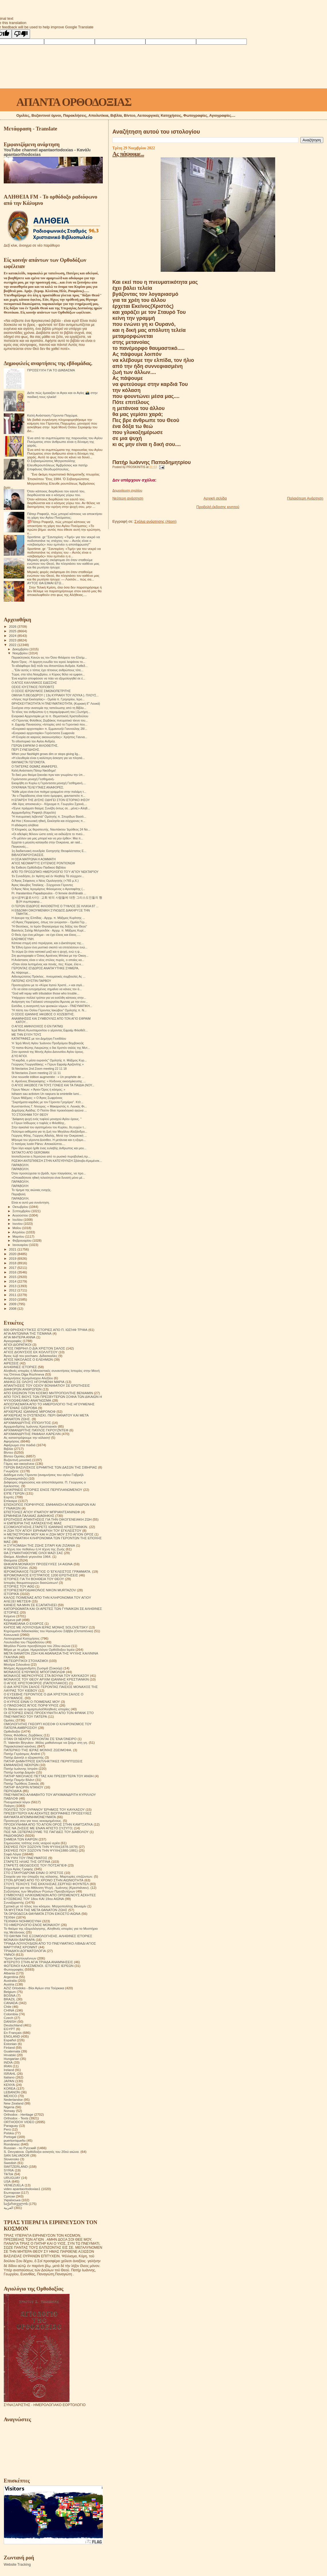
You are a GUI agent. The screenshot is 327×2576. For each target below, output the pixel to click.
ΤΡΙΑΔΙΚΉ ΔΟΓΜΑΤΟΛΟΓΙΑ (25, 1951)
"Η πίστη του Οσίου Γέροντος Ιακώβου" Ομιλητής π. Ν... (48, 1010)
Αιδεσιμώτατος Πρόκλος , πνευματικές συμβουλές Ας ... (48, 976)
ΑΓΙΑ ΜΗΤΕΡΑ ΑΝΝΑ (19, 1337)
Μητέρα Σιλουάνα (17, 1664)
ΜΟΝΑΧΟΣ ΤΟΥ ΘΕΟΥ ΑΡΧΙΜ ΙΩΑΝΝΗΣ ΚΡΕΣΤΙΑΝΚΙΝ (46, 1679)
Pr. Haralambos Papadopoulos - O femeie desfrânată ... (48, 893)
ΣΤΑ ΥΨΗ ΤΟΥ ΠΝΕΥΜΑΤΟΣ (25, 1858)
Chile (7, 2006)
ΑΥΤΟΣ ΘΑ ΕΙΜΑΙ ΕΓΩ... (45, 583)
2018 (13, 1263)
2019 (13, 1258)
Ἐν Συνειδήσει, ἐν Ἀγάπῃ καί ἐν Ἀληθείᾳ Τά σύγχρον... (47, 876)
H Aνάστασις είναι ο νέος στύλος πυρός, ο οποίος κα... (47, 960)
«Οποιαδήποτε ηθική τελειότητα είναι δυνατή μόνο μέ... (48, 1177)
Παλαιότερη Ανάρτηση (305, 498)
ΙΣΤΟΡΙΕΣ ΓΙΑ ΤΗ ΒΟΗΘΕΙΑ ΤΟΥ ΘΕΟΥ (34, 1579)
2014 (13, 1281)
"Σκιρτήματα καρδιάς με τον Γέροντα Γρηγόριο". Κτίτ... (47, 1102)
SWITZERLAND (16, 2166)
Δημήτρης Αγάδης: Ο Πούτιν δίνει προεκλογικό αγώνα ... (49, 1110)
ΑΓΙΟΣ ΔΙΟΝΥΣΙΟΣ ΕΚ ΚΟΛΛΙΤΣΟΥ (31, 1352)
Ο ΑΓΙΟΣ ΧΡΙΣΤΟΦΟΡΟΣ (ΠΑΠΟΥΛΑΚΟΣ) (36, 1683)
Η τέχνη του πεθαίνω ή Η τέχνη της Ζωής (34, 1549)
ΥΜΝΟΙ (9, 1954)
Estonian (10, 2044)
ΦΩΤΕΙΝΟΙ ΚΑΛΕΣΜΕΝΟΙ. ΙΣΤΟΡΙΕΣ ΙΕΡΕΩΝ (39, 1965)
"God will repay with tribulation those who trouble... (45, 993)
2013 (13, 1286)
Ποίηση (9, 1806)
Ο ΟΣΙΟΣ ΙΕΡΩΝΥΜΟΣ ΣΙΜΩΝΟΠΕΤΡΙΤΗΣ (41, 691)
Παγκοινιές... (19, 846)
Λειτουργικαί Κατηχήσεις (22, 1638)
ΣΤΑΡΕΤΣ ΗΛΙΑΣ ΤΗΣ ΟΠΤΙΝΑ (27, 1861)
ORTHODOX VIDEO (19, 2122)
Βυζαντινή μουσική (17, 1460)
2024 (13, 635)
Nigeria (9, 2107)
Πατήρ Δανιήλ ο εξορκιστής (24, 1757)
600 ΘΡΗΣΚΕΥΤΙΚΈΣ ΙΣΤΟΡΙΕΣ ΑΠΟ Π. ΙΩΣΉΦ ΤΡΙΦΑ (45, 1329)
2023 (13, 640)
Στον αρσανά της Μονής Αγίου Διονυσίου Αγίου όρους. (47, 1051)
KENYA (9, 2084)
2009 (13, 1304)
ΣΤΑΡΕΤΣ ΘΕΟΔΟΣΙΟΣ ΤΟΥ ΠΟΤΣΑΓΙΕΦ (35, 1865)
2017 (13, 1267)
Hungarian (11, 2058)
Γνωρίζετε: (11, 1471)
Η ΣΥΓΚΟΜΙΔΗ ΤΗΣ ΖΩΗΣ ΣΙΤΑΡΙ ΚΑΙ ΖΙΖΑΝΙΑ (39, 1545)
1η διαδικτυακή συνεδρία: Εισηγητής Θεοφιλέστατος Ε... (48, 851)
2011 (13, 1295)
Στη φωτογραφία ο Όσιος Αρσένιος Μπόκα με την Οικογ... (49, 955)
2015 (13, 1277)
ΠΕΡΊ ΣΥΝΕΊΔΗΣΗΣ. (25, 749)
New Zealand (13, 2103)
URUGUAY (12, 2177)
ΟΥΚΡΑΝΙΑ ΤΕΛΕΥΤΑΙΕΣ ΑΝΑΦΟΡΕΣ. (37, 787)
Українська (12, 2200)
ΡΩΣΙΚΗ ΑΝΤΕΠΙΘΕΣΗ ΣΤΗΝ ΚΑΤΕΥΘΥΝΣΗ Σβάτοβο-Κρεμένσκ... (56, 1160)
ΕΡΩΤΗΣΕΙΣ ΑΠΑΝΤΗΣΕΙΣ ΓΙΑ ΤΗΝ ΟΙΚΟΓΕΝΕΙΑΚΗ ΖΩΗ (48, 1519)
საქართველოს (16, 2204)
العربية (8, 2208)
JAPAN (9, 2081)
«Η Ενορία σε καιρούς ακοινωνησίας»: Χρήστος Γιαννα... (49, 737)
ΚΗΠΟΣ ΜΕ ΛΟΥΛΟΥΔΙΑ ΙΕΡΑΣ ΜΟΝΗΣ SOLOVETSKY (46, 1627)
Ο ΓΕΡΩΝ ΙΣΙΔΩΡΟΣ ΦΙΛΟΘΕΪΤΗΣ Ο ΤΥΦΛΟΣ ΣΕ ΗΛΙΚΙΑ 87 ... (55, 906)
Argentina (11, 1977)
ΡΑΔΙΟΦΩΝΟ (14, 1835)
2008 (13, 1308)
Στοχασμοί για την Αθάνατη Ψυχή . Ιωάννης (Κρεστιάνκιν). (47, 1887)
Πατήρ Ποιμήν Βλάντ (19, 1780)
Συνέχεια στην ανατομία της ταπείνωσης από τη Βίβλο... (48, 708)
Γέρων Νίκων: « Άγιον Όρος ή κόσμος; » (38, 1089)
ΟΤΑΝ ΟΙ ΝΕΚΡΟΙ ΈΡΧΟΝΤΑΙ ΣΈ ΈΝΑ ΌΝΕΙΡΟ (40, 1739)
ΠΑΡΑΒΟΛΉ (19, 1186)
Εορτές (9, 1497)
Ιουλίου (18, 1219)
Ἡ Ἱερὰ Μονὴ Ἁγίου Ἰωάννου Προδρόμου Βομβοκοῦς (47, 1043)
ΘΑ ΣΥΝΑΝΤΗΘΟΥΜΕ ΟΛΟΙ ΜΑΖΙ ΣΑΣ (33, 1553)
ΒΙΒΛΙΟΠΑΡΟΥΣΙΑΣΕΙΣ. (27, 855)
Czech (8, 2018)
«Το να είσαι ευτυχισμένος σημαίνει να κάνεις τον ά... (46, 989)
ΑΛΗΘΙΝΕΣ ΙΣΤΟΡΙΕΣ (20, 1367)
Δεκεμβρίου (20, 649)
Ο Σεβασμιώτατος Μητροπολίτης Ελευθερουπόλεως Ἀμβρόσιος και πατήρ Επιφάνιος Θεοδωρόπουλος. (57, 465)
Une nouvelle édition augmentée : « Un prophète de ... (47, 1077)
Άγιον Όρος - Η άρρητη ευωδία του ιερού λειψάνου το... (48, 661)
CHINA (9, 2010)
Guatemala (12, 2051)
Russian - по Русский (20, 2148)
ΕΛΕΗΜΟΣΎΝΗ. (22, 939)
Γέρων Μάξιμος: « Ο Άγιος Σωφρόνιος (36, 1097)
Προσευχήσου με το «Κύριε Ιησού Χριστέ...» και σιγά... (47, 985)
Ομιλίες (9, 1720)
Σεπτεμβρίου (22, 1211)
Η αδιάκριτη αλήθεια (24, 825)
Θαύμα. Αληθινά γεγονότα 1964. (27, 1556)
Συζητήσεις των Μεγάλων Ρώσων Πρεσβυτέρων (39, 1891)
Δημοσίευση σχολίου (127, 490)
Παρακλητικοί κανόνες (20, 1746)
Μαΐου (17, 1228)
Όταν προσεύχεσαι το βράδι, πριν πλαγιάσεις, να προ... (48, 1173)
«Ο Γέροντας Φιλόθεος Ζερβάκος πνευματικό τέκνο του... (49, 720)
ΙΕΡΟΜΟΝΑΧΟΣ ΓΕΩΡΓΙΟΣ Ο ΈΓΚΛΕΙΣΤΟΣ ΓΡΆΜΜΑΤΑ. (47, 1571)
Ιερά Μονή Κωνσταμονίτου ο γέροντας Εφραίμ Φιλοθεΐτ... (49, 1030)
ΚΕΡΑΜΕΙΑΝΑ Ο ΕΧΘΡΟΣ (24, 1623)
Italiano (9, 2077)
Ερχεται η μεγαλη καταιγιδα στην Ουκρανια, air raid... (46, 842)
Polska (9, 2133)
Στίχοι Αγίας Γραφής (18, 1869)
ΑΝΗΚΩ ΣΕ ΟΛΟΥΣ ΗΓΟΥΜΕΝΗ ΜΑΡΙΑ (34, 1382)
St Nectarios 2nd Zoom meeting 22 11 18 (39, 1068)
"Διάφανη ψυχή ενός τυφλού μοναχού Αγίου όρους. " (46, 1119)
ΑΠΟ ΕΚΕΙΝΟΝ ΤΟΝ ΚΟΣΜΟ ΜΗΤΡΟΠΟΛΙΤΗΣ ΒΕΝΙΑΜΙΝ (48, 1393)
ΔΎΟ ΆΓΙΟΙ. (19, 1056)
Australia (10, 1980)
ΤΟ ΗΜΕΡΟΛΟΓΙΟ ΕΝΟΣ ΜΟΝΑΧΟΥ (32, 1925)
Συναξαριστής (14, 1902)
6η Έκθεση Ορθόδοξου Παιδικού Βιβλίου (38, 867)
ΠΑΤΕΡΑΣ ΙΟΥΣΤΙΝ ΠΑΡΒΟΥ (31, 980)
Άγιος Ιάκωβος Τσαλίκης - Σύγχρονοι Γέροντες (42, 885)
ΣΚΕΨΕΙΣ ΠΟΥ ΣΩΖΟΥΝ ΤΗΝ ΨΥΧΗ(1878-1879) (41, 1846)
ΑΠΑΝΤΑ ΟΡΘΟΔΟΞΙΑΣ (73, 102)
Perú (7, 2129)
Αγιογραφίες (13, 1341)
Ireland (9, 2070)
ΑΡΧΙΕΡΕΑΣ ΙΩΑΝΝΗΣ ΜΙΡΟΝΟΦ (30, 1411)
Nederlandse (13, 2099)
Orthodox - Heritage (18, 2114)
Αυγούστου (20, 1215)
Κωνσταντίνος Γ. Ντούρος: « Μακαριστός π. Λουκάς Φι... (49, 1106)
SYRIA (9, 2170)
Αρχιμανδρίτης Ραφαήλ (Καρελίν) (33, 812)
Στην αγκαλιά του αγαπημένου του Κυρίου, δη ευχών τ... (48, 1127)
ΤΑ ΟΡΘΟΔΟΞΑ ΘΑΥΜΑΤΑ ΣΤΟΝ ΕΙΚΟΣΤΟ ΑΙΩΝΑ (42, 1913)
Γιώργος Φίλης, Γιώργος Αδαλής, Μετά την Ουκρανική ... (49, 1135)
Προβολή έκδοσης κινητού (217, 507)
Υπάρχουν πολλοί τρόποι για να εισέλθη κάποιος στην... (48, 997)
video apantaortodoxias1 (22, 2189)
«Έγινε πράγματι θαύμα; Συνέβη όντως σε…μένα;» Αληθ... (50, 808)
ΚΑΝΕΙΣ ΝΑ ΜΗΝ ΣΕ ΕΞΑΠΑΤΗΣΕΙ (30, 1605)
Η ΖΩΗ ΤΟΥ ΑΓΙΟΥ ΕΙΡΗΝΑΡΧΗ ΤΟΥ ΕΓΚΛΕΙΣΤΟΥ (42, 1530)
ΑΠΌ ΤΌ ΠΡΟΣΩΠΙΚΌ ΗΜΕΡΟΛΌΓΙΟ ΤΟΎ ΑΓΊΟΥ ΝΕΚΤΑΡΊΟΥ (55, 871)
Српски (9, 2196)
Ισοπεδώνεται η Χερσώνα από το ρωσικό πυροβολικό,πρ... (50, 1156)
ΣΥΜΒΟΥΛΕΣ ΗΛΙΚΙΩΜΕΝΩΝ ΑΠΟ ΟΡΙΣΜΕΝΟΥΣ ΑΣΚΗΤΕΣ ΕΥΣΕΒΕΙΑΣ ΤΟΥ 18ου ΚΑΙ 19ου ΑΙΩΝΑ (50, 1897)
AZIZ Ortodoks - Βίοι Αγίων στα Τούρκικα (34, 1988)
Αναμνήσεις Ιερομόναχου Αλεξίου (28, 1378)
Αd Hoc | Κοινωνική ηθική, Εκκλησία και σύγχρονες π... (48, 821)
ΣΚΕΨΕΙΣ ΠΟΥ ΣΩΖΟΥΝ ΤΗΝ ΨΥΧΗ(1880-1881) (41, 1850)
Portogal (10, 2137)
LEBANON (12, 2092)
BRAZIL (9, 1999)
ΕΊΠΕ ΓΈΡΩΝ (14, 1493)
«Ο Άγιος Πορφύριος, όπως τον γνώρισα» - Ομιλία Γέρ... (49, 922)
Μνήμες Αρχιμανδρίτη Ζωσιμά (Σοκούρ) (33, 1668)
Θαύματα (10, 1560)
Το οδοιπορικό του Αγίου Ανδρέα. (33, 741)
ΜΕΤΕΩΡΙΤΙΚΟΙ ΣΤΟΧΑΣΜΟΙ (26, 1660)
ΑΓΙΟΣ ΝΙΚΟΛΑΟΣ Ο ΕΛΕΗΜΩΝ (28, 1359)
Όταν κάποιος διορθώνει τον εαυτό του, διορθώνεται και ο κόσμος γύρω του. (56, 493)
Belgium (10, 1992)
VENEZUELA (14, 2185)
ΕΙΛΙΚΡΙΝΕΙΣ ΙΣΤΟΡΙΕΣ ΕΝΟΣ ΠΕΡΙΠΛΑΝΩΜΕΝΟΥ (43, 1489)
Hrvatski (10, 2055)
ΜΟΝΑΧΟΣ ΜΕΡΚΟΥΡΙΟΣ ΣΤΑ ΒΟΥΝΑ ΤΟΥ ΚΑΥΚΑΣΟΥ (46, 1675)
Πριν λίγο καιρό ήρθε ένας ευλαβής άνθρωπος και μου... (48, 1148)
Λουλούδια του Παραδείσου (24, 1642)
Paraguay (11, 2125)
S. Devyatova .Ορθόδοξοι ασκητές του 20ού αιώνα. (42, 2151)
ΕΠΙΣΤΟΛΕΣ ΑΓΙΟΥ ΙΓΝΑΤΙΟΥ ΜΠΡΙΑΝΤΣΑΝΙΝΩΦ (42, 1512)
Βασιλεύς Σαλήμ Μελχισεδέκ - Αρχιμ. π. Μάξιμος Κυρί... (48, 930)
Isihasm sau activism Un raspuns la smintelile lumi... (46, 1093)
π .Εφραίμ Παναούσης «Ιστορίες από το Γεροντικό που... (49, 724)
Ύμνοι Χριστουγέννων (20, 1958)
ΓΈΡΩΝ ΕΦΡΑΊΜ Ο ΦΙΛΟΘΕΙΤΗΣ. (34, 745)
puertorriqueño (14, 2140)
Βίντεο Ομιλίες (14, 1456)
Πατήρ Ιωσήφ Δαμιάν (19, 1772)
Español (10, 2040)
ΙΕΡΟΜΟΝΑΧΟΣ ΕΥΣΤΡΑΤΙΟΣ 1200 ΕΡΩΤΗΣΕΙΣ (41, 1575)
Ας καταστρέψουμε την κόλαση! (27, 1437)
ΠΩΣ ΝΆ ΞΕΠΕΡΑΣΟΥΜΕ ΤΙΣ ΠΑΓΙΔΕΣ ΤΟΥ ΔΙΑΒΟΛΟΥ (46, 1832)
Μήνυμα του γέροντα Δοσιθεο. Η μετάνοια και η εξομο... (48, 1140)
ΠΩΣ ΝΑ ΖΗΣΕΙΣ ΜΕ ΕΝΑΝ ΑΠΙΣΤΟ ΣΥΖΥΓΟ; (38, 1828)
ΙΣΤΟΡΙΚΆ (11, 1594)
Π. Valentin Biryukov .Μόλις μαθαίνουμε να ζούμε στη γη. (46, 1742)
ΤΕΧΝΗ (9, 1917)
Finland (9, 2047)
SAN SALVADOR (16, 2155)
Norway (9, 2111)
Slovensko (11, 2159)
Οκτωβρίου (21, 1206)
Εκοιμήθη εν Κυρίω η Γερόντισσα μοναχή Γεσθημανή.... (48, 783)
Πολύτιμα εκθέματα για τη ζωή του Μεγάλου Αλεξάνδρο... (49, 1131)
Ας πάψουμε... (128, 153)
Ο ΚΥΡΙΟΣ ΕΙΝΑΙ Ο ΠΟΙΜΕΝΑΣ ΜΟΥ (32, 1701)
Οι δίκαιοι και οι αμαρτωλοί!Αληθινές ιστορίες (37, 1709)
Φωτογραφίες (14, 1969)
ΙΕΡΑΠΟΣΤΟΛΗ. (16, 1568)
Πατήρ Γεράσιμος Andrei (22, 1753)
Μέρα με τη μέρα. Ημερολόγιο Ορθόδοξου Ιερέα (39, 1649)
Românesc (12, 2144)
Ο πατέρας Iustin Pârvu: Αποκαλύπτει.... (38, 1144)
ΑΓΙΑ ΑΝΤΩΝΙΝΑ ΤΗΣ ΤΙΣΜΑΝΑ (28, 1333)
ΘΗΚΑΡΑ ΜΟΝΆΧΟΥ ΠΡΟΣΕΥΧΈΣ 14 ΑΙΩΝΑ (38, 1564)
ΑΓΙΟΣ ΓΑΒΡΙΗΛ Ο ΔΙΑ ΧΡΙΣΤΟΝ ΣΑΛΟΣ (34, 1348)
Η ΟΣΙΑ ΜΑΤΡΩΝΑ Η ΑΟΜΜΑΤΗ (33, 859)
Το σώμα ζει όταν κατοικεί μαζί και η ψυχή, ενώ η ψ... (46, 951)
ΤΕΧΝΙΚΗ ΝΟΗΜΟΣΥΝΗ (22, 1921)
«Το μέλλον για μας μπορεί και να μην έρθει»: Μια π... (47, 838)
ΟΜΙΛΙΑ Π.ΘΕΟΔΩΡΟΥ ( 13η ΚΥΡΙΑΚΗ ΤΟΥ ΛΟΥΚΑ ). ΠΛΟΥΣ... (55, 695)
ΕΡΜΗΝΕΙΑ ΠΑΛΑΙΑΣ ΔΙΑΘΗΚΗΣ (29, 1515)
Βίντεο (8, 1452)
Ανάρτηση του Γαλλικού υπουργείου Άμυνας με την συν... (49, 1001)
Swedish (10, 2163)
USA (7, 2181)
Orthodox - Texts (16, 2118)
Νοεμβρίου (21, 653)
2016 (13, 1272)
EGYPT (9, 2029)
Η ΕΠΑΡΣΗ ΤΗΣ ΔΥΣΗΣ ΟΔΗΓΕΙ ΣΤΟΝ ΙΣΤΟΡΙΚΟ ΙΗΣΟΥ (50, 800)
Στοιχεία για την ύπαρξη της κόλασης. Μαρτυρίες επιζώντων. (48, 1876)
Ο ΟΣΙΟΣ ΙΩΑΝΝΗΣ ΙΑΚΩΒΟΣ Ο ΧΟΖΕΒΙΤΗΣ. (42, 1014)
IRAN (8, 2066)
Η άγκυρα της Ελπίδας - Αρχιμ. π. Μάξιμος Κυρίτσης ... (48, 918)
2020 (13, 1254)
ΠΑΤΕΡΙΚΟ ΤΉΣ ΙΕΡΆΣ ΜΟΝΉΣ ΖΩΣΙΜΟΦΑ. (38, 1750)
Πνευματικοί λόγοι (17, 1802)
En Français (13, 2032)
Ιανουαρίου (21, 1245)
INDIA (8, 2062)
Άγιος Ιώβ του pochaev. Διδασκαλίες (30, 1356)
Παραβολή (18, 1194)
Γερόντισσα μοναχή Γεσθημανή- (32, 779)
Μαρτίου (19, 1236)
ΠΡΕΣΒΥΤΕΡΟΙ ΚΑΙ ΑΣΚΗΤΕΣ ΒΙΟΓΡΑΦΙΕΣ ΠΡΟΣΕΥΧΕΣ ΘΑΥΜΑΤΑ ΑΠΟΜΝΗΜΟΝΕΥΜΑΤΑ (48, 1815)
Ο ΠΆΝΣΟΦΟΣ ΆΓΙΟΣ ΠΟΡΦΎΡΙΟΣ (31, 1705)
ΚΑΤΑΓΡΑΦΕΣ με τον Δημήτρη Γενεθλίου (38, 1038)
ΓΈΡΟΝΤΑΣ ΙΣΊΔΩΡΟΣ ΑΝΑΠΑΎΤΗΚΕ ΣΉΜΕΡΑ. (45, 968)
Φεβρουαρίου (22, 1240)
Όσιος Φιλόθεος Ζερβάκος (23, 1735)
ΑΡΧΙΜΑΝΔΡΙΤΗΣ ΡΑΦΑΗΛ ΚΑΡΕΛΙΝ (32, 1434)
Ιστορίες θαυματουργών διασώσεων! (31, 1582)
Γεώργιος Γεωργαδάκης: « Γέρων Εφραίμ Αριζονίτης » (47, 1064)
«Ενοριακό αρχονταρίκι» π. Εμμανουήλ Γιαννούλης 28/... (49, 728)
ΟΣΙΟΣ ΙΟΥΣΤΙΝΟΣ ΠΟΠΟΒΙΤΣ (32, 687)
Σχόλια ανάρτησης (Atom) (155, 521)
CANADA (11, 2003)
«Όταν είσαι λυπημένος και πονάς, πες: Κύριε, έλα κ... (47, 964)
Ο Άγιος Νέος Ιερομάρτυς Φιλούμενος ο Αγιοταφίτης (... (48, 889)
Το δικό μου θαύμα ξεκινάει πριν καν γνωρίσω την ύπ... (48, 774)
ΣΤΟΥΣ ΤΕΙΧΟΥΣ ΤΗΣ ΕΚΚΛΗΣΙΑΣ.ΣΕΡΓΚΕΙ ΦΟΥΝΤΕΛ (46, 1884)
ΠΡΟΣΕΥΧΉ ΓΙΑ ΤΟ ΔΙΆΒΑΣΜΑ (51, 370)
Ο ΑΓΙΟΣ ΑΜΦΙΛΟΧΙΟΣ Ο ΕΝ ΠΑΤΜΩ (37, 1026)
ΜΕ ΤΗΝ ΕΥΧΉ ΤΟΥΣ (26, 1034)
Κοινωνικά (11, 1634)
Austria (9, 1984)
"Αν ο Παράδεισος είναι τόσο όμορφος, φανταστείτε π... (48, 795)
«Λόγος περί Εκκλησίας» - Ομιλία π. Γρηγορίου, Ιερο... (47, 699)
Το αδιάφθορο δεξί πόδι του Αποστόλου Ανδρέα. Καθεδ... (49, 665)
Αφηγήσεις (11, 1441)
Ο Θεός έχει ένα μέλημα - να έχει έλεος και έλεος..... (45, 934)
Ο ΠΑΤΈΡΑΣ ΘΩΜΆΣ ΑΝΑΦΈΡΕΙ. (34, 766)
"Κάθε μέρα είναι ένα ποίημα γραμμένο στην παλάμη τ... (48, 791)
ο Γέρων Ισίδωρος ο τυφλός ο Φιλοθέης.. (38, 1123)
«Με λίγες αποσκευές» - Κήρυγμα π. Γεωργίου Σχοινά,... (49, 804)
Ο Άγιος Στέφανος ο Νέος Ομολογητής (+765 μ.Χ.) (44, 880)
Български (12, 2192)
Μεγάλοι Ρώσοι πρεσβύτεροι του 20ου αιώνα (37, 1646)
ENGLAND (12, 2036)
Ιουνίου (18, 1223)
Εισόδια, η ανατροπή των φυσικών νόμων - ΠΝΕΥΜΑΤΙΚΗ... (51, 1006)
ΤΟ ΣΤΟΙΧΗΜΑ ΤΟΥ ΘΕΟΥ (29, 1114)
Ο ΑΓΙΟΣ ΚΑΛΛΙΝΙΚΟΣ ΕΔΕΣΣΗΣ (34, 682)
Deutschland (13, 2025)
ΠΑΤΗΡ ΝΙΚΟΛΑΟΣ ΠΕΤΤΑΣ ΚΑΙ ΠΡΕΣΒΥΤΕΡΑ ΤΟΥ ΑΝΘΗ (49, 1776)
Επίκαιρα (10, 1501)
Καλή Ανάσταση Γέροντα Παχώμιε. (52, 415)
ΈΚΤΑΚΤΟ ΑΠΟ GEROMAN (30, 1152)
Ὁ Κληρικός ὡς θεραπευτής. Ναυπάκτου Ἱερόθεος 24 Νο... (50, 829)
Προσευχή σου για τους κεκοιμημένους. (33, 1820)
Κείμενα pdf (12, 1620)
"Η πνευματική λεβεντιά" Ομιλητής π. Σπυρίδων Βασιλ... (48, 816)
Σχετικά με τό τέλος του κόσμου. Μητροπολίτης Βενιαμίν (45, 1906)
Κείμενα (9, 1616)
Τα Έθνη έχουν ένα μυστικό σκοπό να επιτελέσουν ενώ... (49, 947)
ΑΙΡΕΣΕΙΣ (11, 1363)
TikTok (8, 2174)
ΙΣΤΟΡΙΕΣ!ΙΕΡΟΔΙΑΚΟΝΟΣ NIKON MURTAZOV (40, 1590)
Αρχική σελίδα (215, 498)
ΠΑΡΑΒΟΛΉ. (20, 1165)
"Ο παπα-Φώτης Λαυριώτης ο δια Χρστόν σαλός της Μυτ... (50, 1047)
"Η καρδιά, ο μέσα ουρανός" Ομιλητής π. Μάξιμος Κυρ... (49, 1060)
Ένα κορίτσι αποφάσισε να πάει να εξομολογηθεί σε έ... (48, 678)
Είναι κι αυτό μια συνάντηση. (30, 1202)
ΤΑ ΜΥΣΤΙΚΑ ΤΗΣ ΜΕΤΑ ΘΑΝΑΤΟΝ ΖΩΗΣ (35, 1910)
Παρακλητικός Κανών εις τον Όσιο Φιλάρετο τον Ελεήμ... (49, 657)
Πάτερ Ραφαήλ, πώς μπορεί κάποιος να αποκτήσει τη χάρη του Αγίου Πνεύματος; (64, 515)
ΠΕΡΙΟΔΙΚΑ (13, 1791)
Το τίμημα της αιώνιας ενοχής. (31, 1190)
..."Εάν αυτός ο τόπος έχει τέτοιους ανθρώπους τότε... (47, 670)
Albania (9, 1973)
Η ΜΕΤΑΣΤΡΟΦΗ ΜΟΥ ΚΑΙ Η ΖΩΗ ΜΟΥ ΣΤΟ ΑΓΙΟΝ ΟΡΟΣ (49, 1534)
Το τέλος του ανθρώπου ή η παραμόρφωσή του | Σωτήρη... (50, 712)
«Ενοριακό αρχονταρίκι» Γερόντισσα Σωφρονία (42, 733)
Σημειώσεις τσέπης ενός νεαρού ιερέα (32, 1843)
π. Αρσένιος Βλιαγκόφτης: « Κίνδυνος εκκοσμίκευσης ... (48, 1081)
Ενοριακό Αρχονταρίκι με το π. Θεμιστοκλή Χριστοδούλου (49, 716)
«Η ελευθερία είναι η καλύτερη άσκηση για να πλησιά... (48, 758)
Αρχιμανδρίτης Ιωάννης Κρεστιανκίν (30, 1426)
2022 (13, 645)
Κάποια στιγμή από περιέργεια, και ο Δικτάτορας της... (47, 943)
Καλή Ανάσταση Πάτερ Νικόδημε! (33, 770)
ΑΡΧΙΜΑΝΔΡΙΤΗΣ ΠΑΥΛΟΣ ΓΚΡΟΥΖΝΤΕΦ (36, 1430)
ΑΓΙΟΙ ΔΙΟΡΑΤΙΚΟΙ (17, 1344)
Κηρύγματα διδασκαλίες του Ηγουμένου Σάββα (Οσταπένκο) (48, 1631)
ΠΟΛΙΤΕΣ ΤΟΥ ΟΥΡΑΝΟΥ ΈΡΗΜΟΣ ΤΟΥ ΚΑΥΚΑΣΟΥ (44, 1809)
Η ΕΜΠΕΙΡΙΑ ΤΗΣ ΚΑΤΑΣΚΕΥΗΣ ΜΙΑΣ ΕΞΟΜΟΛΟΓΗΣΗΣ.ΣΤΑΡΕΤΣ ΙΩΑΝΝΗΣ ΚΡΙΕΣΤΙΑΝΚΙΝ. (46, 1525)
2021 (13, 1249)
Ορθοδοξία (12, 1731)
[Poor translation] (21, 34)
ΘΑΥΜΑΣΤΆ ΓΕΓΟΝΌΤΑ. (28, 762)
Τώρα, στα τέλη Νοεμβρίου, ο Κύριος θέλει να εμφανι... (48, 674)
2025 (13, 631)
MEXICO (10, 2096)
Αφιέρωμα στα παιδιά (20, 1445)
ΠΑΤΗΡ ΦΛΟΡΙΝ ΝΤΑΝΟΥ (23, 1787)
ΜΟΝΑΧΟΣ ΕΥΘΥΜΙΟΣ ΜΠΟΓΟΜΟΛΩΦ (34, 1672)
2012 (13, 1290)
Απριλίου (19, 1232)
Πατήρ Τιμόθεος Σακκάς (21, 1783)
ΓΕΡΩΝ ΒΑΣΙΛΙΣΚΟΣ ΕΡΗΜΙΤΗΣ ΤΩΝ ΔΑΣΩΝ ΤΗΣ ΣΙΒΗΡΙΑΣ (50, 1467)
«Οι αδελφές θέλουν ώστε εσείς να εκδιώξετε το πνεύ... (48, 834)
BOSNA (9, 1995)
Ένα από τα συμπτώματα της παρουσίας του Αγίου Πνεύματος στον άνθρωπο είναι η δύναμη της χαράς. (65, 441)
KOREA (9, 2088)
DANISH (10, 2021)
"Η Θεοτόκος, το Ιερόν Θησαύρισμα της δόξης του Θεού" (49, 926)
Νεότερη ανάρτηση (127, 498)
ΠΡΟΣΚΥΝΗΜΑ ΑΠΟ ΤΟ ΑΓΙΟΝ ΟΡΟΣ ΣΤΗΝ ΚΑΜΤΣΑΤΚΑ (48, 1824)
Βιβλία (8, 1449)
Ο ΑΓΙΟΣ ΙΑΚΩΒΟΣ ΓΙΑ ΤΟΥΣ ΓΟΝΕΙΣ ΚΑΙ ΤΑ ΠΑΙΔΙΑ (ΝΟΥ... (52, 1085)
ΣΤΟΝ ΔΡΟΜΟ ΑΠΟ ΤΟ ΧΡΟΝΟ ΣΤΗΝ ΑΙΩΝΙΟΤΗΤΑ (43, 1880)
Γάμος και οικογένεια (19, 1463)
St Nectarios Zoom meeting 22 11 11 (36, 1073)
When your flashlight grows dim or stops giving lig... (45, 754)
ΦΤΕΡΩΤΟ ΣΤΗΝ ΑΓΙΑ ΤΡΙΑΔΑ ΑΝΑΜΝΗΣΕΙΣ (38, 1962)
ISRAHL (10, 2073)
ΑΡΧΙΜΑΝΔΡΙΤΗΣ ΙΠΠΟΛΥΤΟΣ (27, 1422)
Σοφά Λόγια (12, 1854)
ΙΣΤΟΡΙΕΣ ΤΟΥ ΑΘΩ (19, 1586)
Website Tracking (17, 2565)
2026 (13, 626)
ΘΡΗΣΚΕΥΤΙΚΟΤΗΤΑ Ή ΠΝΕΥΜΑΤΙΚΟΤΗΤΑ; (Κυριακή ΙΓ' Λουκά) (55, 703)
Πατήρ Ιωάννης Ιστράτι (21, 1768)
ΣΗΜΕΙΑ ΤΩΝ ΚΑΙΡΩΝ (21, 1839)
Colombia (11, 2014)
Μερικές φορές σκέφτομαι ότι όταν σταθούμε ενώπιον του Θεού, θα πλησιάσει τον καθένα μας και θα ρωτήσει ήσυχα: (63, 563)
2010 (13, 1299)
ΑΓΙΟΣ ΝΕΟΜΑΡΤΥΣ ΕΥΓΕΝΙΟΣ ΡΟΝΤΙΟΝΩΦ (43, 863)
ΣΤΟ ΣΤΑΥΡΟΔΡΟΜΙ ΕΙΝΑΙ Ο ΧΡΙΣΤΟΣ (33, 1872)
